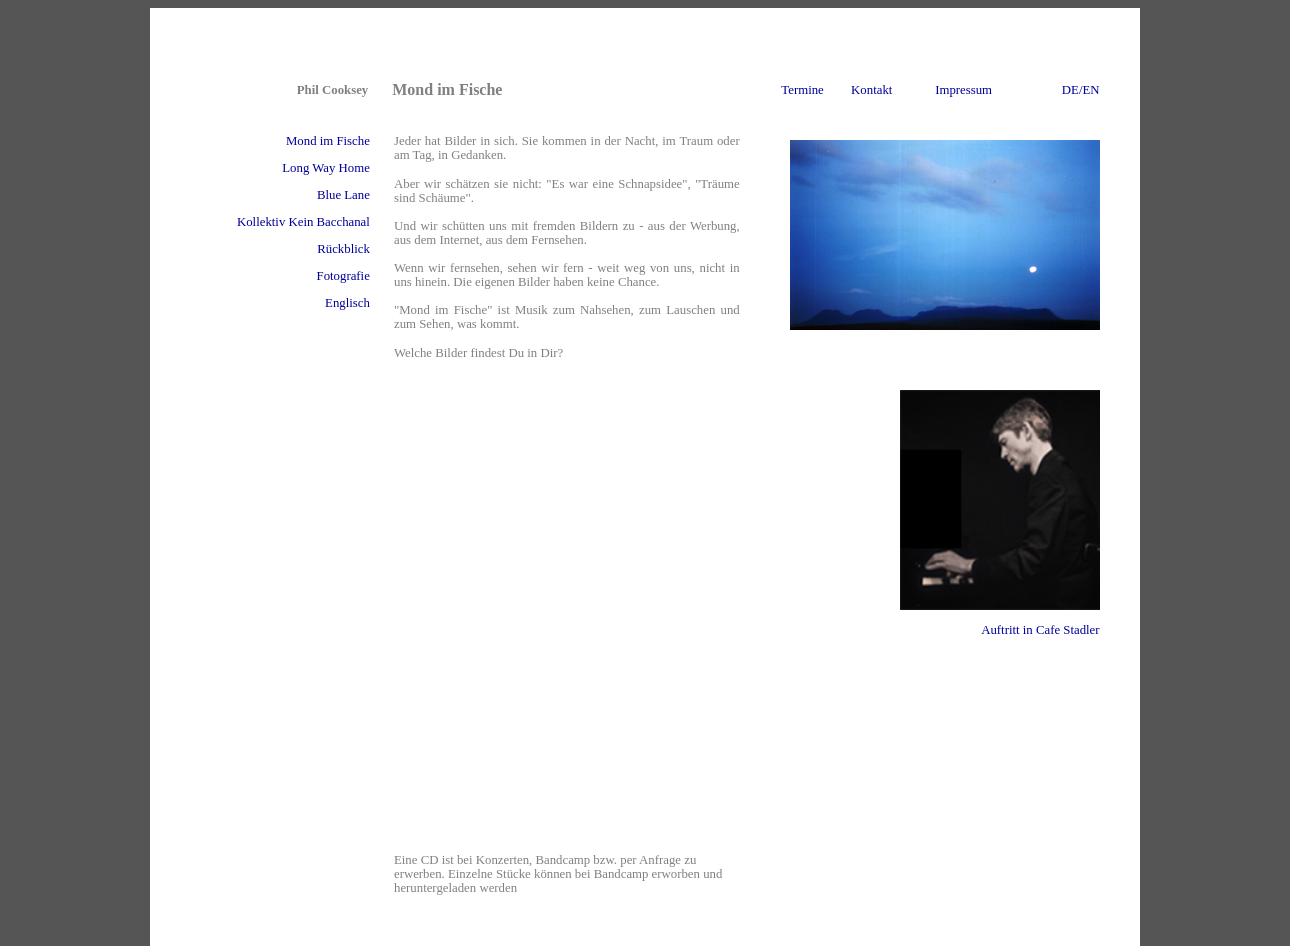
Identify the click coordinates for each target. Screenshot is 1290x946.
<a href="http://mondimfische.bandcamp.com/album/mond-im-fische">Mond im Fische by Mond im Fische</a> (569, 615)
